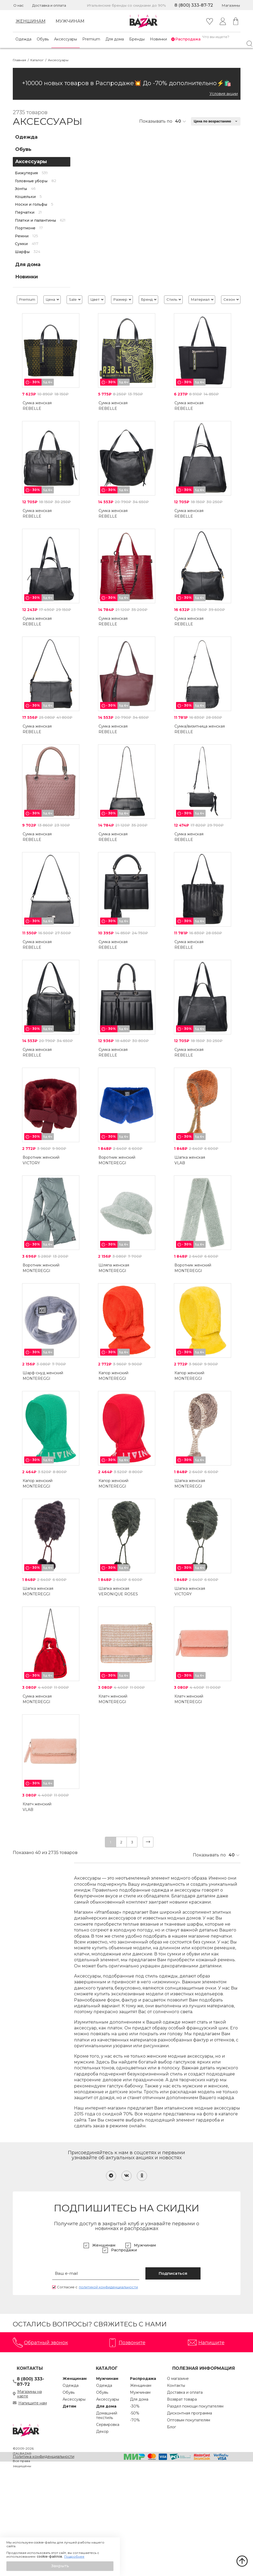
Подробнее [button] (74, 2556)
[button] (59, 2566)
